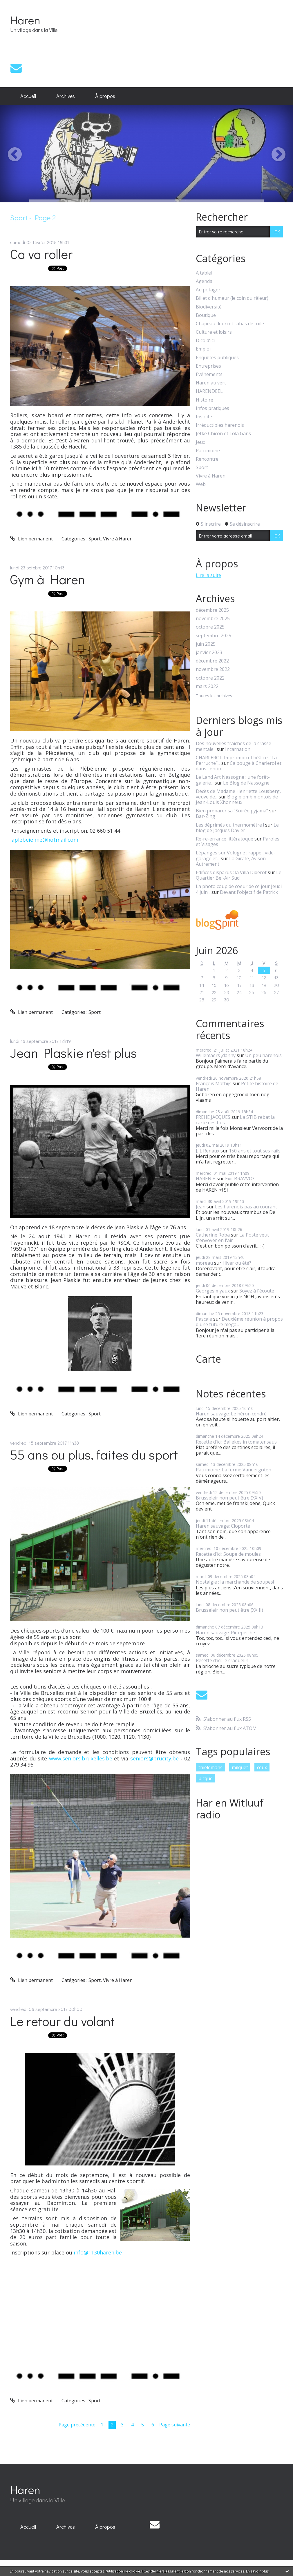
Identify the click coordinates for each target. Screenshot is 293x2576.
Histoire (204, 400)
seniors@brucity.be (154, 1758)
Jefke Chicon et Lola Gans (223, 433)
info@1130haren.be (98, 2252)
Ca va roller (41, 253)
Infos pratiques (212, 408)
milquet (240, 1767)
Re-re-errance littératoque (224, 839)
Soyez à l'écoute (256, 1291)
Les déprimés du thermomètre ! (230, 825)
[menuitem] (28, 96)
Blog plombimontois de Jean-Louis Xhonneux (237, 799)
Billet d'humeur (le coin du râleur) (232, 298)
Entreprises (208, 366)
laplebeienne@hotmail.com (44, 839)
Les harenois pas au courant (246, 1206)
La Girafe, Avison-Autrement (231, 861)
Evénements (209, 374)
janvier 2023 (209, 652)
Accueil (28, 95)
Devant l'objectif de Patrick (249, 892)
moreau (204, 1263)
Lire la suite (208, 575)
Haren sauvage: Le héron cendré (231, 1413)
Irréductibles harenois (220, 425)
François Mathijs (213, 1083)
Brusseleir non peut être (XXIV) (229, 1498)
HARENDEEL (209, 391)
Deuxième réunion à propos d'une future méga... (239, 1322)
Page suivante (174, 2424)
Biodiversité (209, 307)
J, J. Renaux (207, 1151)
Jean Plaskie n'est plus (73, 1052)
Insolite (204, 417)
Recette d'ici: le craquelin (222, 1660)
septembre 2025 (213, 635)
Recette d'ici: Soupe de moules (228, 1554)
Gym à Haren (47, 579)
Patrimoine (208, 450)
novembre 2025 (213, 618)
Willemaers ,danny (216, 1055)
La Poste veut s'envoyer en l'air (232, 1237)
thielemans (210, 1767)
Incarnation (237, 749)
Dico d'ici (205, 340)
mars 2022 (207, 686)
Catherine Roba (213, 1235)
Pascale (204, 1319)
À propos (105, 95)
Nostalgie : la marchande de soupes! (235, 1582)
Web (201, 484)
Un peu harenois (263, 1055)
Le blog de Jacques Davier (237, 828)
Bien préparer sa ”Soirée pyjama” (232, 810)
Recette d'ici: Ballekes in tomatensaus (236, 1442)
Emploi (203, 349)
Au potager (208, 290)
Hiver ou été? (237, 1263)
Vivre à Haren (118, 538)
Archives (65, 95)
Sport (94, 538)
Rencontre (207, 459)
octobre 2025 (210, 627)
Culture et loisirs (214, 332)
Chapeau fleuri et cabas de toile (230, 323)
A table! (204, 273)
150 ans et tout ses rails (255, 1151)
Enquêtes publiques (217, 357)
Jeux (200, 442)
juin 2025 (206, 644)
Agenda (204, 281)
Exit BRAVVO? (239, 1178)
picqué (205, 1778)
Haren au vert (211, 383)
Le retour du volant (62, 2020)
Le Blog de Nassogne (246, 783)
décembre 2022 (212, 661)
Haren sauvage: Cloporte (223, 1526)
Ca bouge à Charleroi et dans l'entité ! (238, 766)
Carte (208, 1359)
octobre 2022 (210, 678)
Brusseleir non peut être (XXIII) (229, 1610)
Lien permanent (31, 538)
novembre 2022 (213, 669)
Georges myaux (213, 1291)
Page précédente (77, 2424)
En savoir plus (257, 2571)
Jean (200, 1206)
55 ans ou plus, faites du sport (94, 1454)
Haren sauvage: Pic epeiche (225, 1632)
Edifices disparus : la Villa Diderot (231, 872)
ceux (262, 1767)
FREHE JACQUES (213, 1117)
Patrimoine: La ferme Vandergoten (233, 1469)
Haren (25, 20)
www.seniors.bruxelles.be (80, 1758)
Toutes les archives (214, 696)
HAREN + (206, 1178)
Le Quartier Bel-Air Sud (238, 875)
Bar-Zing (205, 816)
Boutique (206, 315)
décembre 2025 (212, 610)
